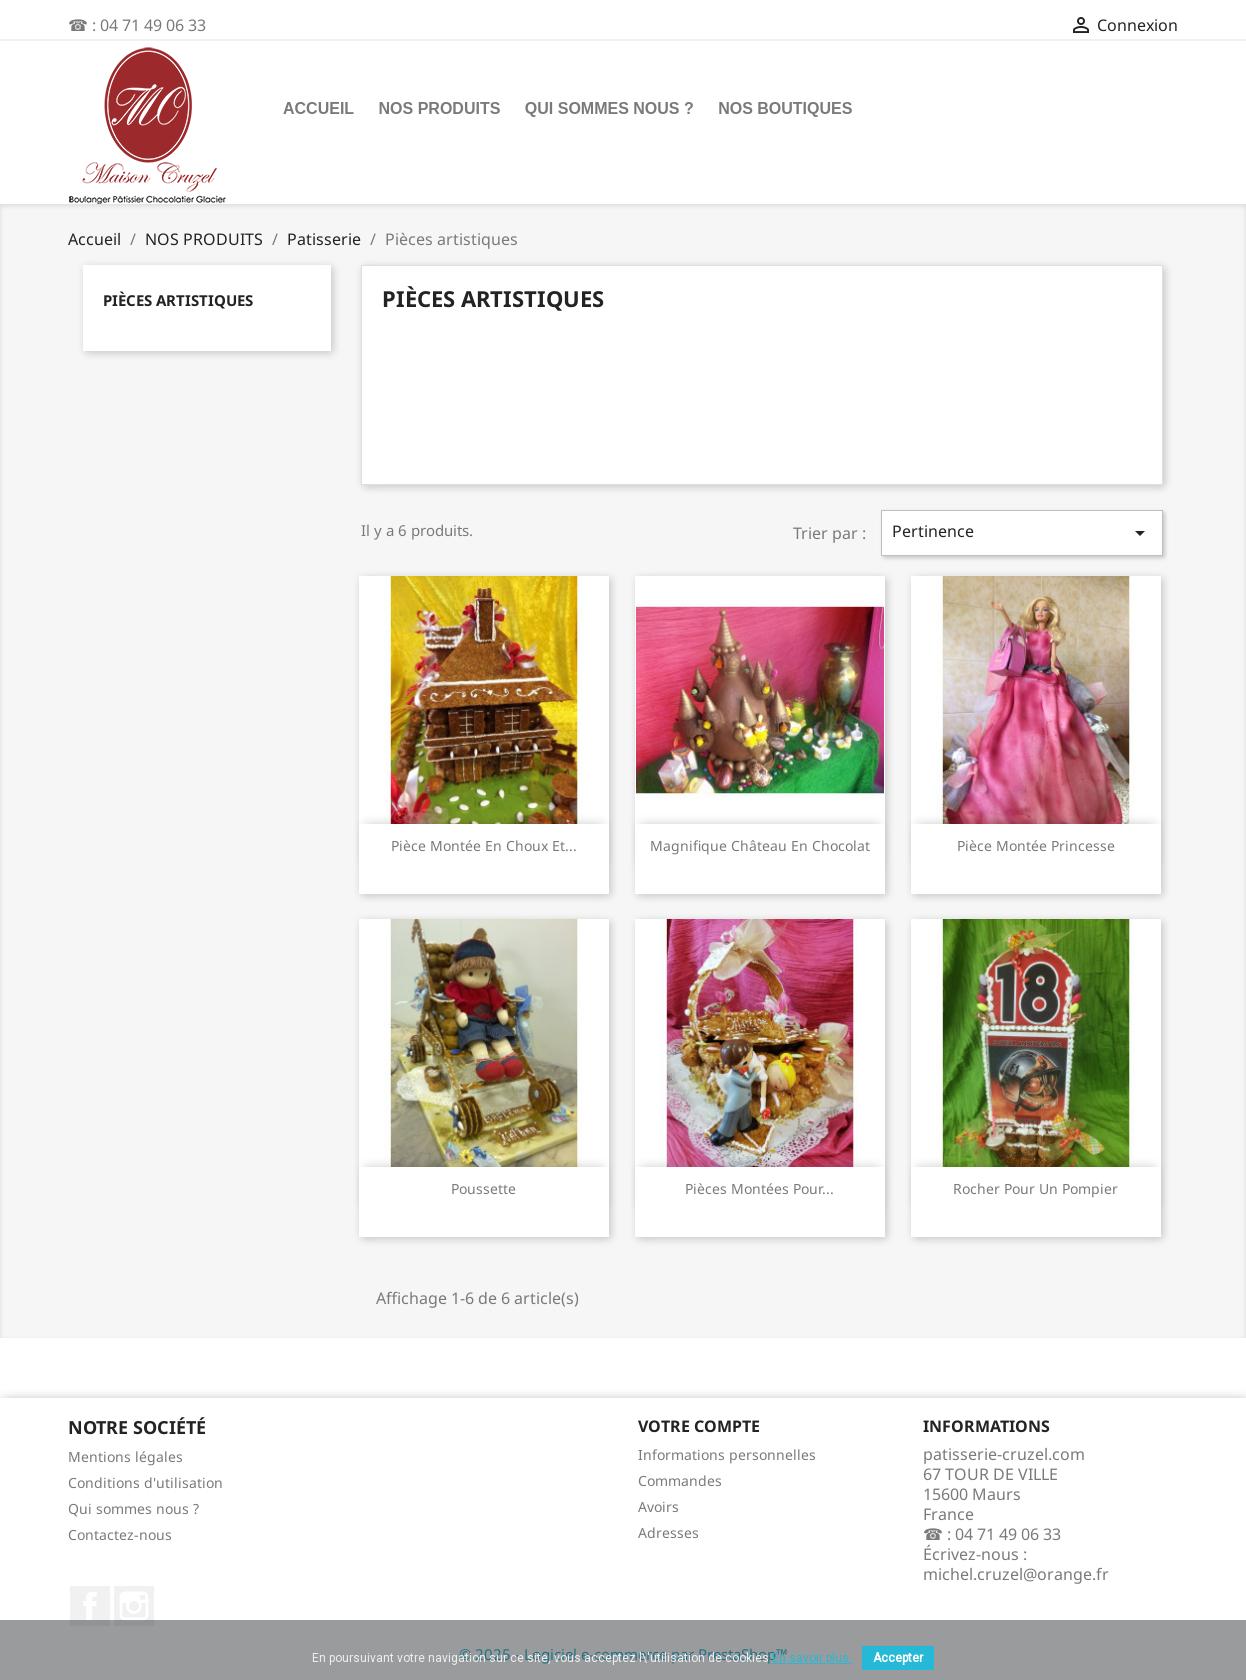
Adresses (668, 1532)
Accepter (898, 1658)
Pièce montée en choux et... (484, 845)
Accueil (318, 108)
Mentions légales (125, 1456)
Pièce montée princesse (1036, 845)
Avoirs (658, 1506)
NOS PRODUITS (440, 108)
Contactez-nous (120, 1534)
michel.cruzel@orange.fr (1016, 1574)
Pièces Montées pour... (759, 1188)
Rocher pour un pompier (1035, 1188)
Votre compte (699, 1426)
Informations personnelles (727, 1454)
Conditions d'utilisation (145, 1482)
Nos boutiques (785, 108)
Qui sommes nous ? (609, 108)
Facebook (90, 1606)
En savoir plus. (812, 1658)
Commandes (680, 1480)
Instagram (134, 1606)
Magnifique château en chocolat (760, 845)
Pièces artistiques (178, 300)
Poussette (483, 1188)
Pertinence (1022, 532)
